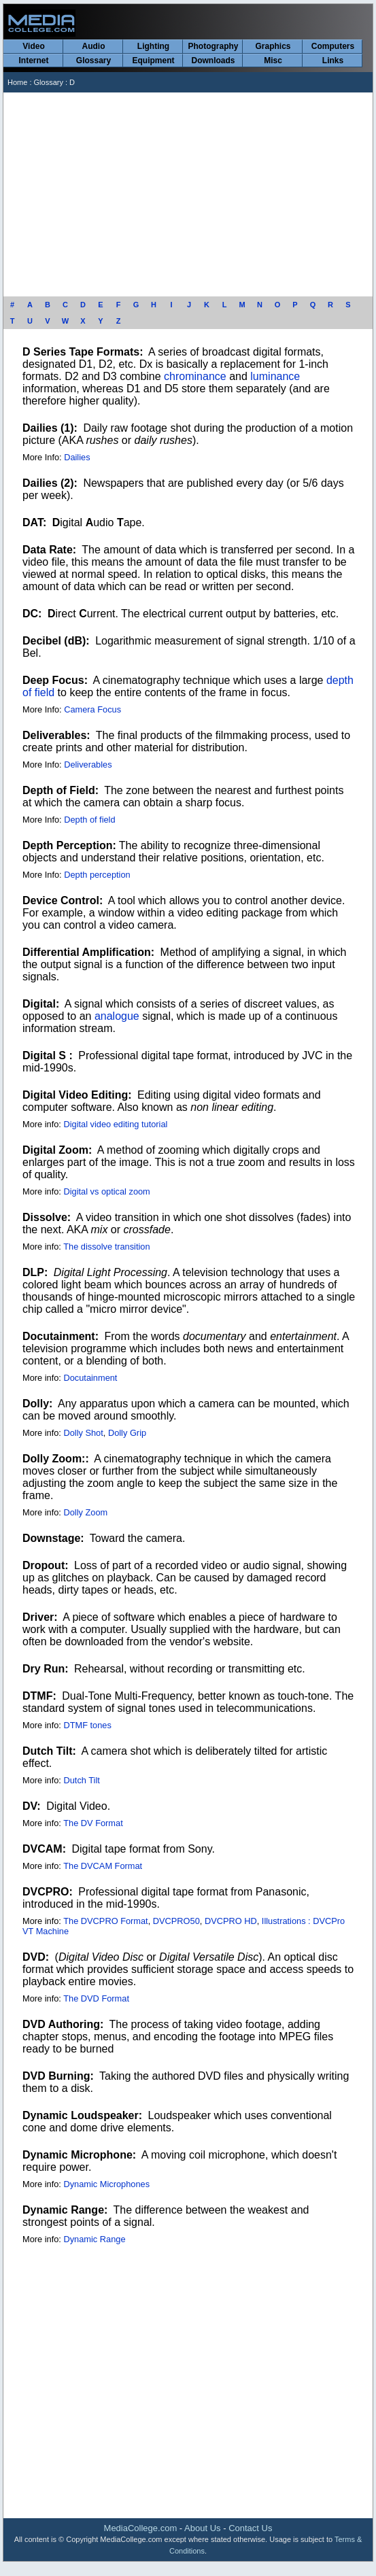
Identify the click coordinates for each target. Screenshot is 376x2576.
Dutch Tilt (81, 1780)
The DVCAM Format (102, 1866)
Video (33, 46)
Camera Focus (92, 709)
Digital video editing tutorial (115, 1124)
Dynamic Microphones (106, 2184)
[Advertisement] (188, 194)
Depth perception (97, 875)
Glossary (93, 60)
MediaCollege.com (140, 2528)
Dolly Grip (127, 1433)
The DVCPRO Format (105, 1921)
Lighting (153, 46)
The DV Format (92, 1823)
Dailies (77, 457)
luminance (275, 376)
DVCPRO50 (176, 1921)
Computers (332, 46)
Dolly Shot (83, 1433)
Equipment (154, 60)
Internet (33, 60)
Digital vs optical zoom (106, 1191)
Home (17, 82)
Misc (273, 60)
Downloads (213, 60)
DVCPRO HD (231, 1921)
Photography (213, 46)
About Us (202, 2528)
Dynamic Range (94, 2239)
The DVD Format (96, 1998)
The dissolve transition (106, 1246)
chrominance (195, 376)
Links (332, 60)
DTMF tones (87, 1725)
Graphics (272, 46)
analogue (117, 1016)
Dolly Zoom (85, 1512)
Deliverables (88, 764)
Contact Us (250, 2528)
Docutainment (90, 1378)
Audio (93, 46)
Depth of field (89, 819)
